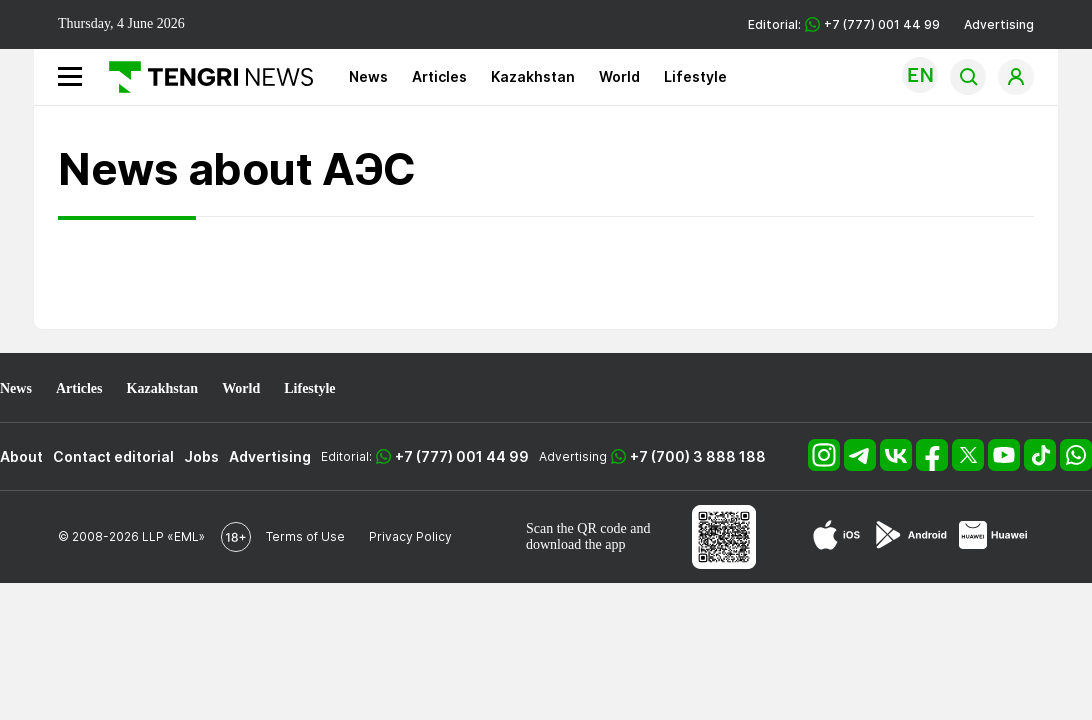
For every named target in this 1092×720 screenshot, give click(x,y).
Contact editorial (113, 456)
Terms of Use (305, 536)
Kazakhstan (533, 76)
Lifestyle (695, 76)
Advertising (999, 24)
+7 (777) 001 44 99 (462, 456)
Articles (439, 76)
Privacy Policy (410, 536)
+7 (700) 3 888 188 (698, 456)
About (21, 456)
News (368, 76)
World (619, 76)
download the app (576, 544)
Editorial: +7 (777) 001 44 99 (844, 24)
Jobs (201, 456)
